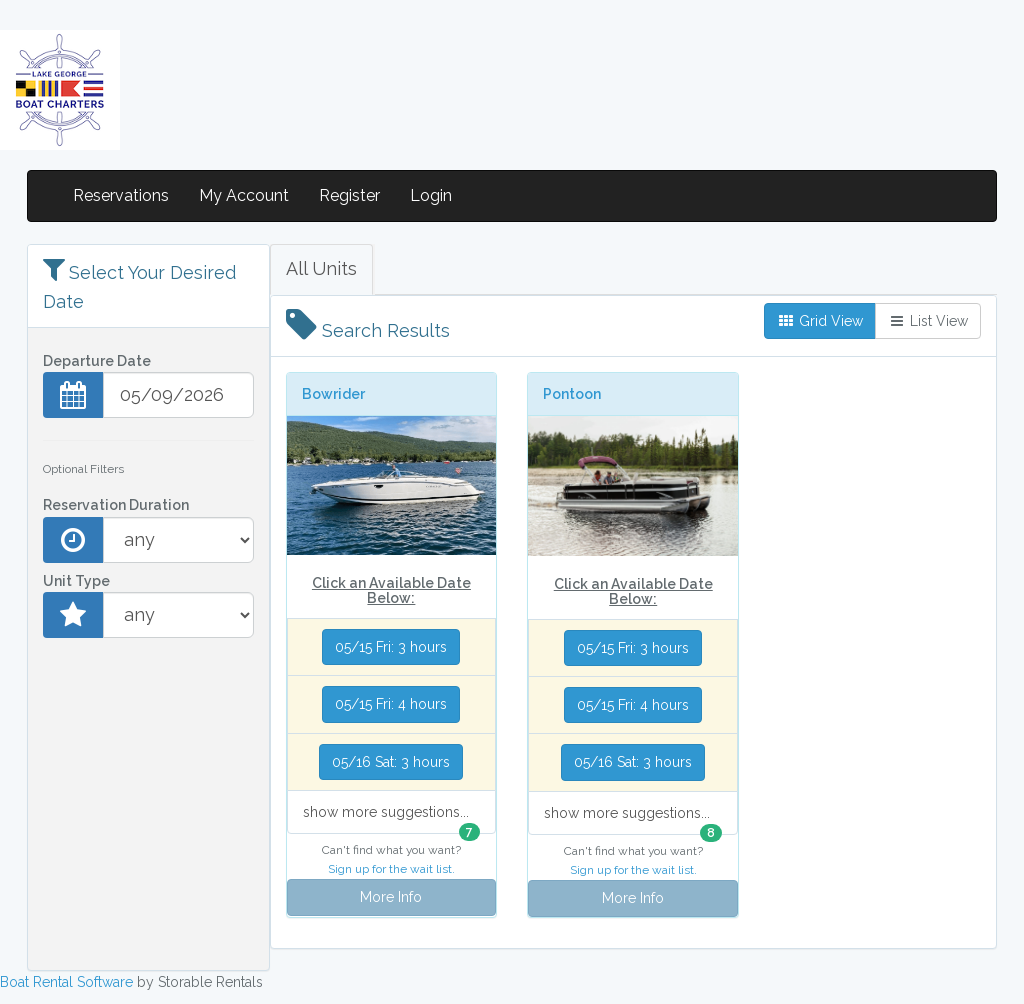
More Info (391, 897)
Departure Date (97, 361)
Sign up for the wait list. (391, 869)
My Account (244, 195)
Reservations (121, 195)
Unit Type (76, 581)
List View (928, 321)
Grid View (820, 321)
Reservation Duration (116, 505)
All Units (321, 268)
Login (431, 195)
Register (349, 195)
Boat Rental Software (66, 982)
